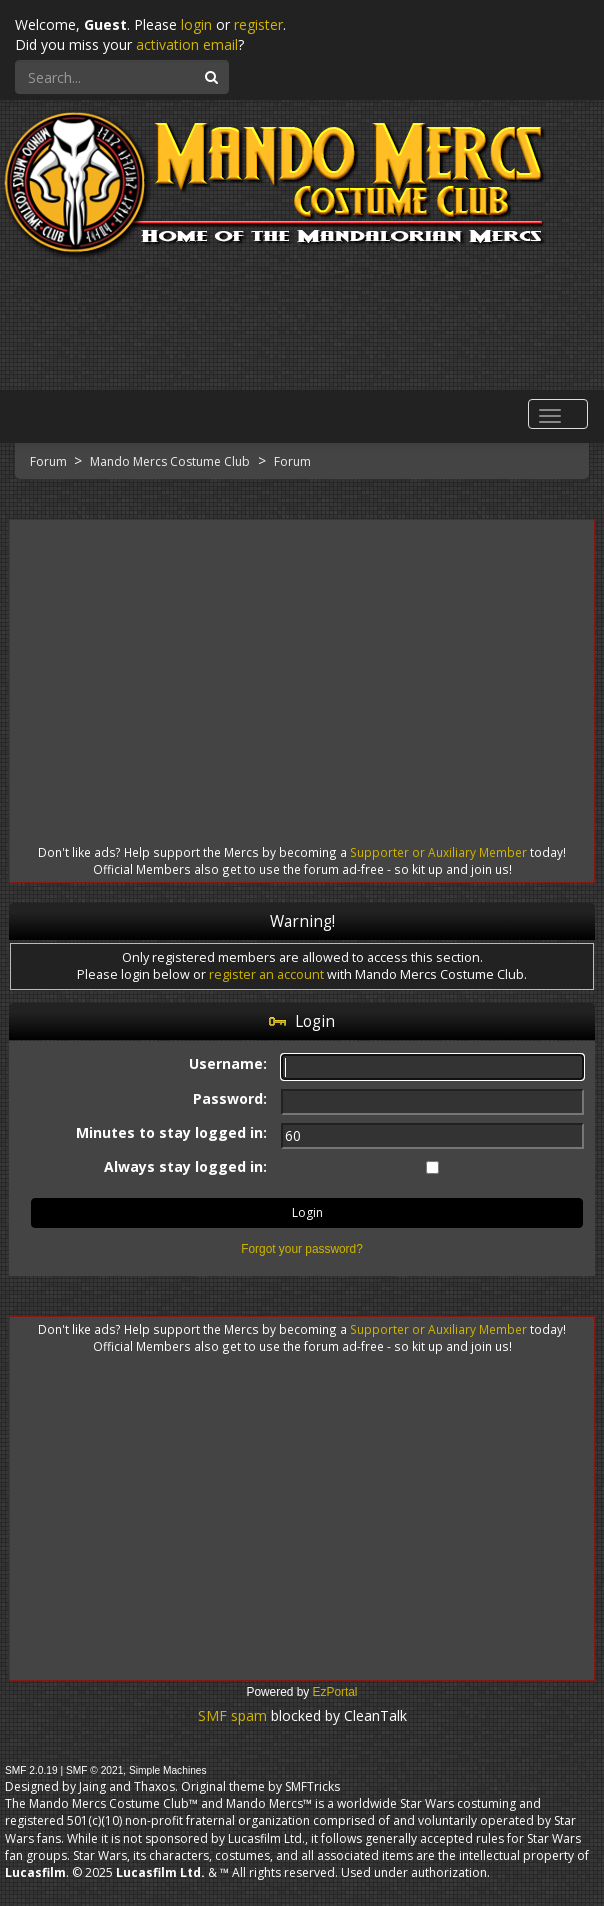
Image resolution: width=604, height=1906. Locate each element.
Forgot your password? (302, 1249)
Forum (50, 461)
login (196, 24)
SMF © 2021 (94, 1770)
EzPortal (335, 1692)
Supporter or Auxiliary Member (438, 852)
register (258, 24)
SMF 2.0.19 (31, 1770)
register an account (266, 974)
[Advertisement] (302, 664)
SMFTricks (312, 1786)
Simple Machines (168, 1770)
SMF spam (232, 1715)
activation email (187, 44)
